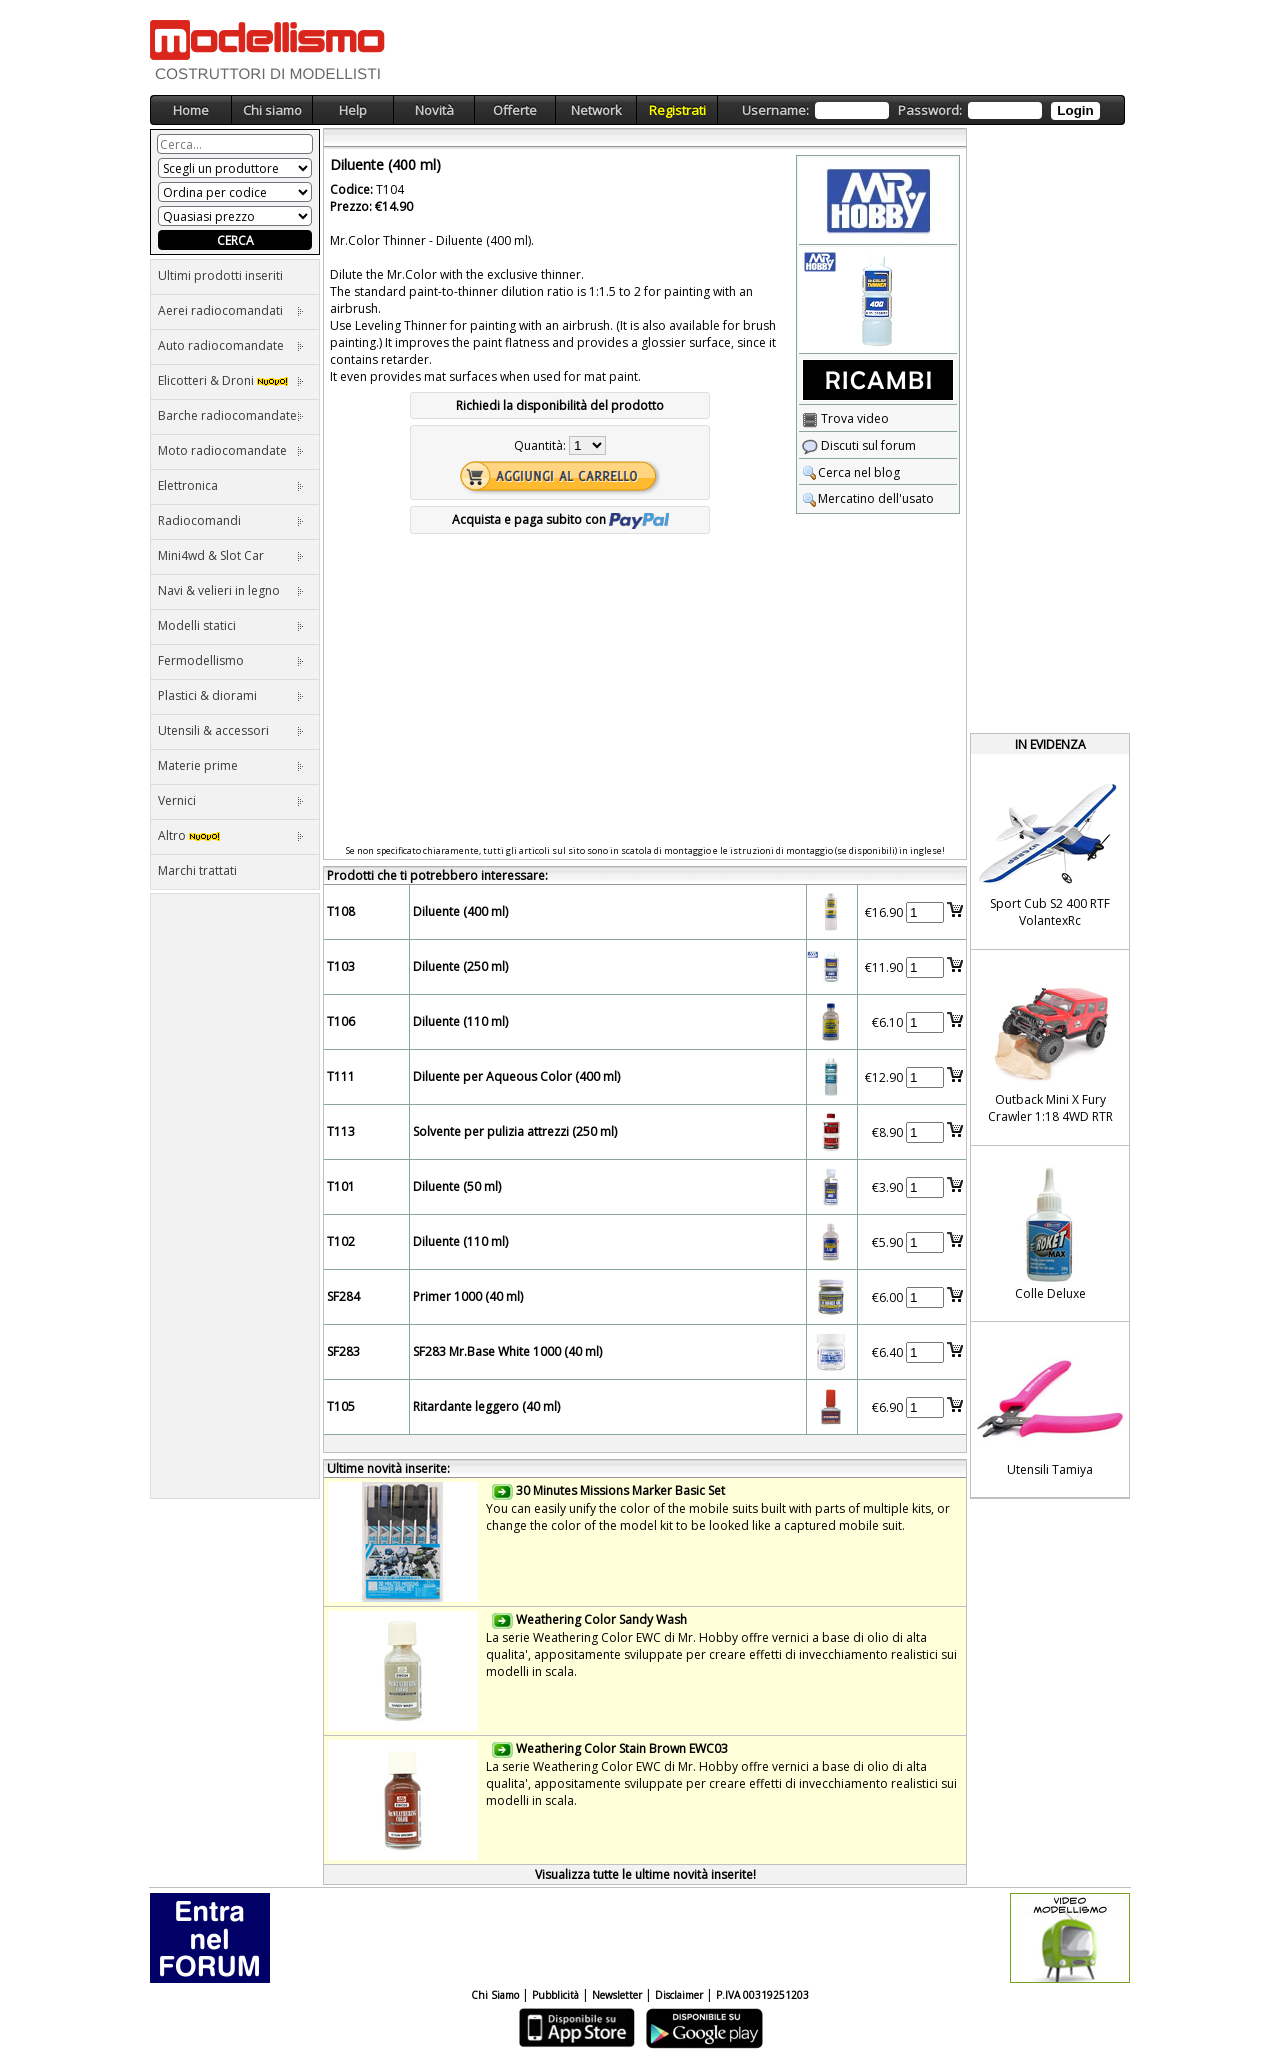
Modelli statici (231, 625)
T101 (341, 1186)
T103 (341, 966)
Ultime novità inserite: (388, 1468)
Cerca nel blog (851, 472)
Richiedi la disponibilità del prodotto (560, 405)
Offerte (515, 110)
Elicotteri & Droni (231, 380)
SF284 (343, 1296)
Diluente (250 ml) (460, 966)
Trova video (845, 418)
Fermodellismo (231, 660)
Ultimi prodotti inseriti (220, 275)
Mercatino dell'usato (868, 498)
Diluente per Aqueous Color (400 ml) (516, 1076)
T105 (341, 1406)
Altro (231, 835)
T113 (341, 1131)
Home (191, 110)
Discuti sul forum (859, 445)
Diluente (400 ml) (460, 911)
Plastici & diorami (231, 695)
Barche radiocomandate (231, 415)
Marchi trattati (197, 870)
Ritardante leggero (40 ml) (486, 1406)
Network (596, 110)
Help (353, 110)
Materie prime (231, 765)
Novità (434, 110)
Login (1075, 110)
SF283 (343, 1351)
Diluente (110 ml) (460, 1021)
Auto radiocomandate (231, 345)
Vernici (231, 800)
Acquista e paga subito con (560, 519)
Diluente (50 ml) (457, 1186)
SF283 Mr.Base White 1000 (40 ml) (507, 1351)
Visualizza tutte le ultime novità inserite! (645, 1874)
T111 (341, 1076)
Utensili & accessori (231, 730)
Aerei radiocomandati (231, 310)
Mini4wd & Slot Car (231, 555)
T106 (341, 1021)
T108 (341, 911)
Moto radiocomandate (231, 450)
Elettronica (231, 485)
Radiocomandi (231, 520)
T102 (341, 1241)
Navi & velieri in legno (231, 590)
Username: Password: (920, 110)
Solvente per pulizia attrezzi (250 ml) (515, 1131)
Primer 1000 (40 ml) (468, 1296)
